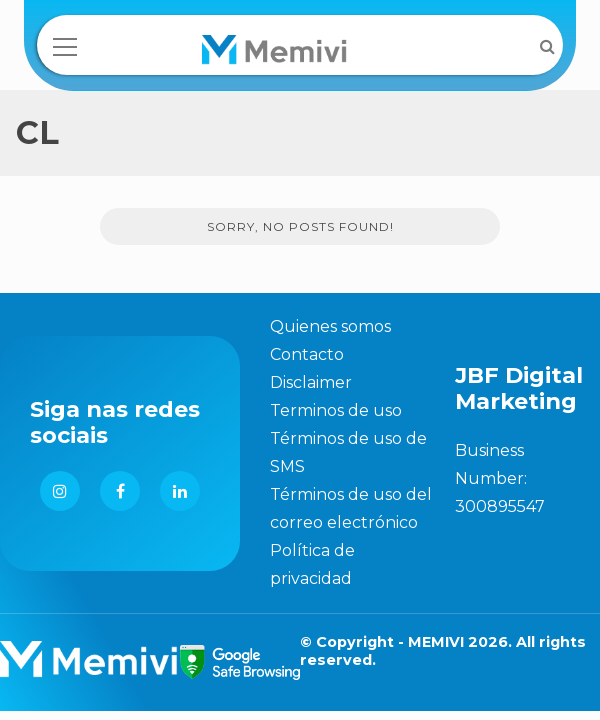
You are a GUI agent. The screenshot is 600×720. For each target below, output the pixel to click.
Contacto (307, 354)
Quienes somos (330, 326)
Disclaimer (311, 382)
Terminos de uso (336, 410)
